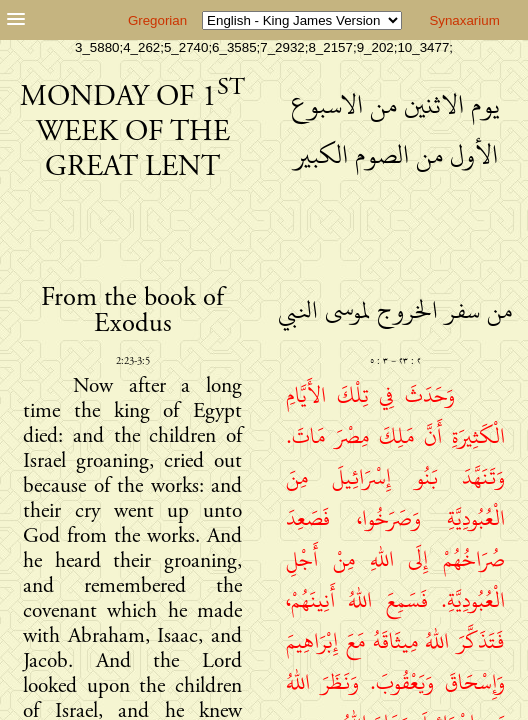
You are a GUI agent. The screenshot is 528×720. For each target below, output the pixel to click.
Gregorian (157, 20)
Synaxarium (464, 20)
